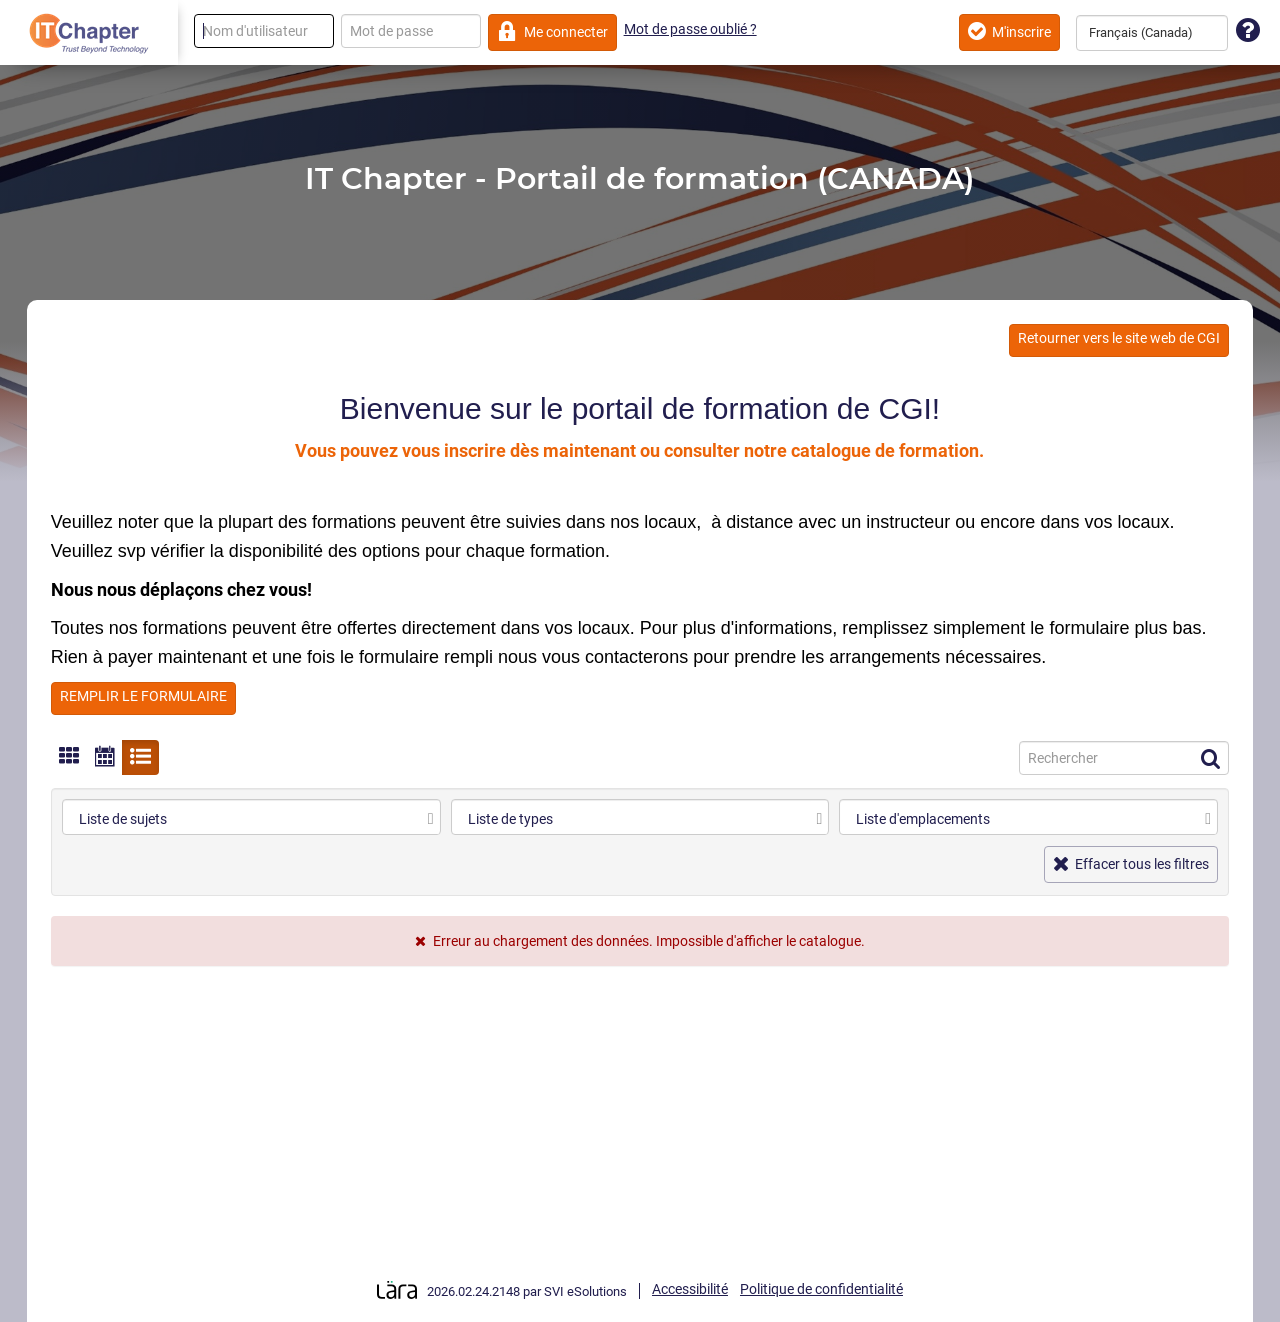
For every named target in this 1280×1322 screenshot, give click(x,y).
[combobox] (1152, 33)
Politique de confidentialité (821, 1289)
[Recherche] (1124, 758)
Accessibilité (690, 1289)
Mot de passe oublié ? (690, 29)
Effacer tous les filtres (1131, 863)
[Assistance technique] (1248, 31)
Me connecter (552, 31)
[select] (431, 819)
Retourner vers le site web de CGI (1119, 338)
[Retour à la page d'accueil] (89, 33)
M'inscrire (1009, 31)
